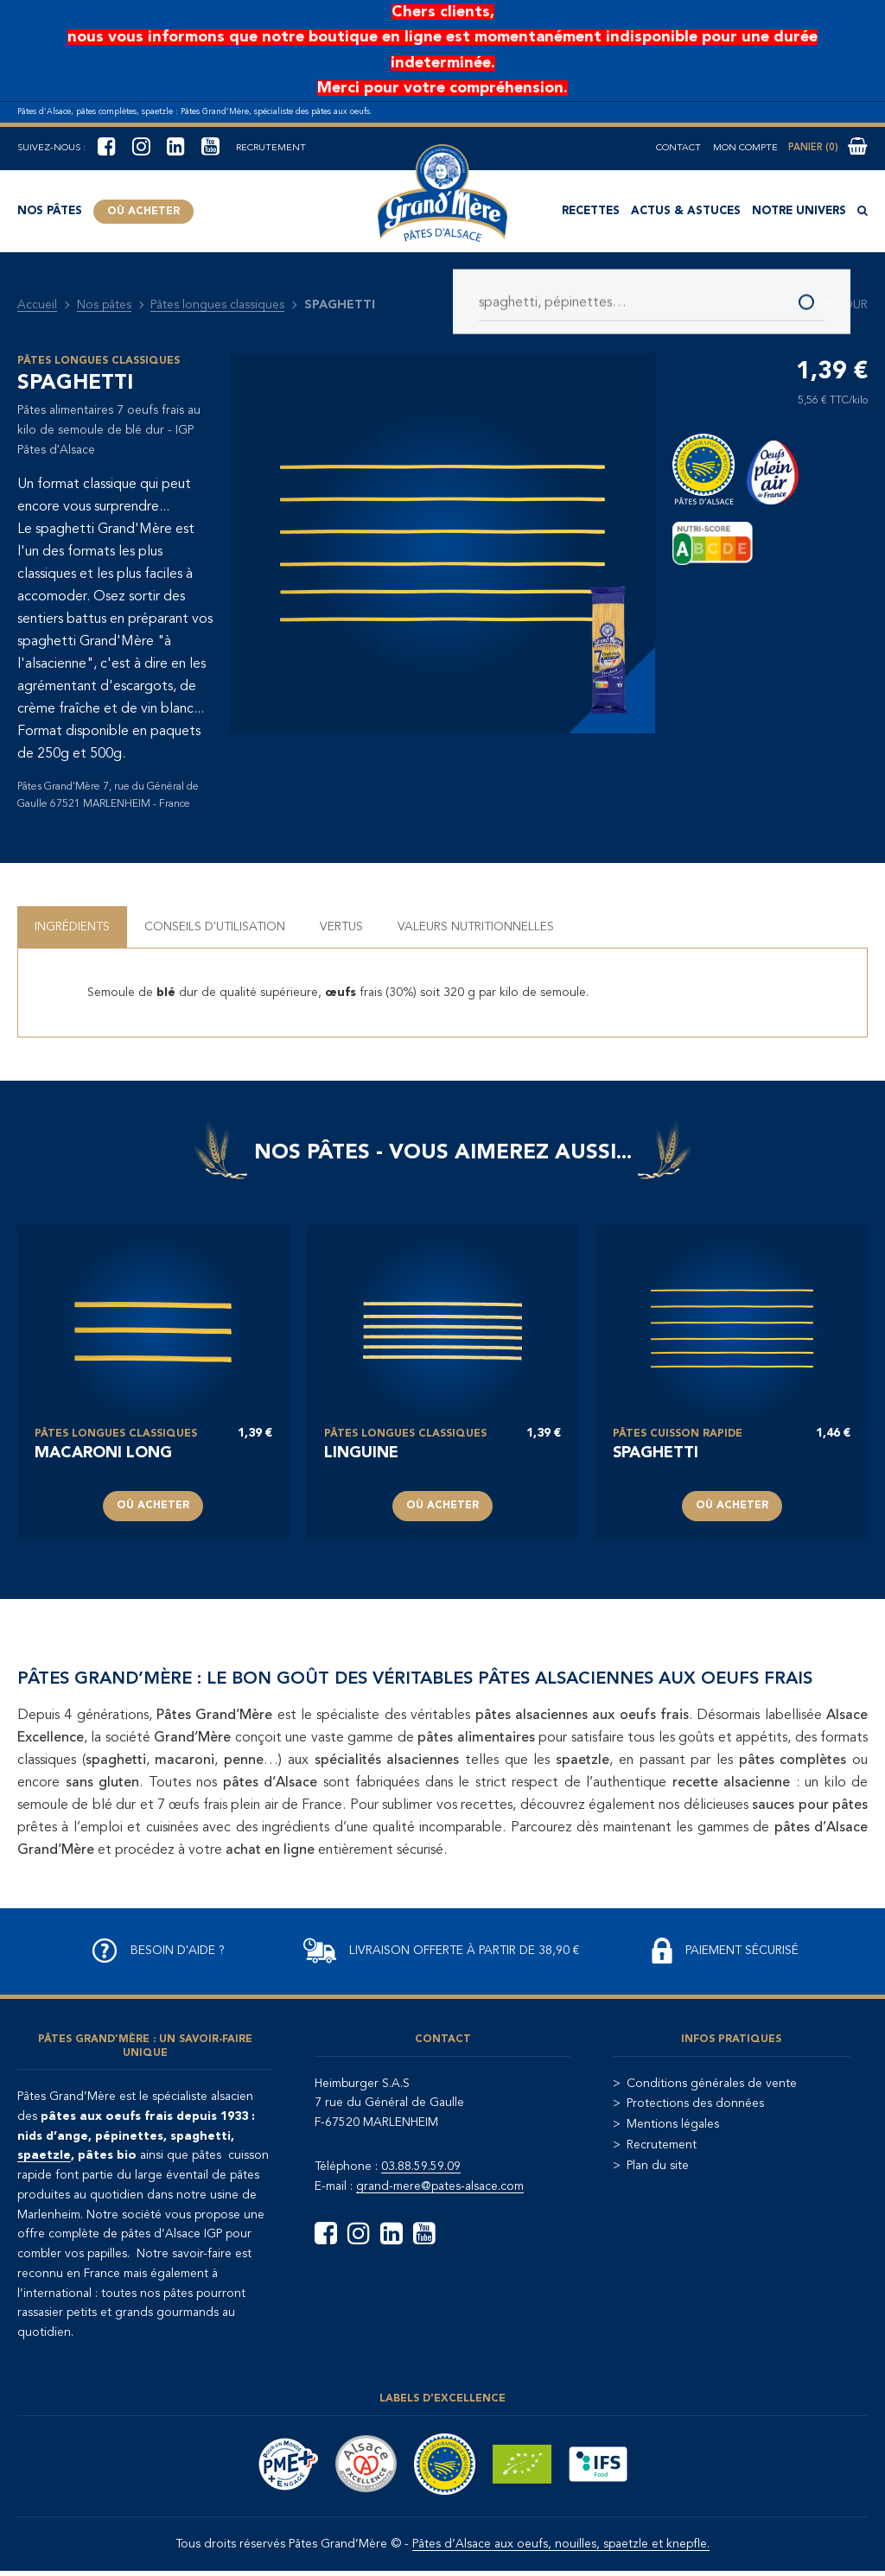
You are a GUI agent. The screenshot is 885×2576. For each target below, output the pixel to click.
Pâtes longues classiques (217, 305)
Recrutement (271, 148)
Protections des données (695, 2103)
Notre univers (799, 211)
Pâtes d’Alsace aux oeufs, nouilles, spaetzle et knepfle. (561, 2544)
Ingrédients (72, 927)
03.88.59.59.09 (421, 2166)
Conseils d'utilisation (214, 927)
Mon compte (745, 148)
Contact (678, 148)
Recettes (591, 211)
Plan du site (658, 2166)
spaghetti (655, 1453)
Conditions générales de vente (712, 2084)
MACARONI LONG (103, 1453)
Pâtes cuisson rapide (677, 1434)
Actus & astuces (686, 211)
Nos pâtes (49, 211)
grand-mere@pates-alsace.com (440, 2186)
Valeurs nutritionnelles (476, 927)
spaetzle (44, 2155)
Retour (836, 304)
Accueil (37, 305)
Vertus (341, 927)
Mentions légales (673, 2124)
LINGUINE (361, 1453)
